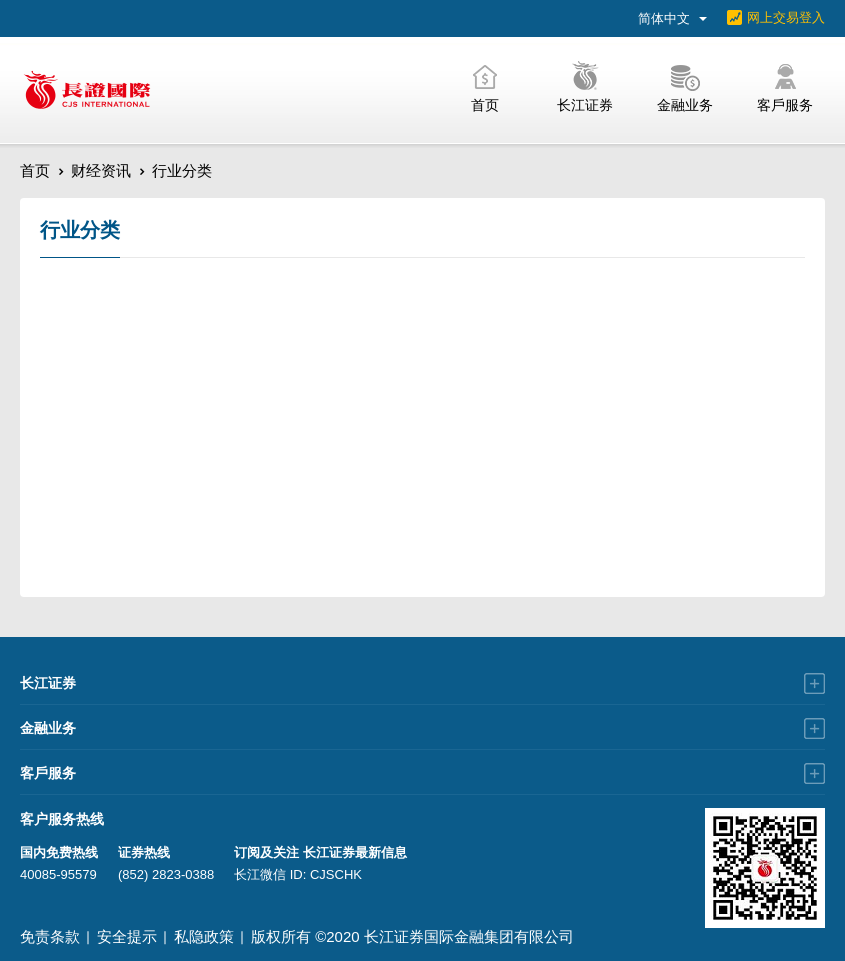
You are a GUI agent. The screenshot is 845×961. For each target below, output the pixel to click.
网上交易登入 (786, 17)
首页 (35, 170)
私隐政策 (204, 936)
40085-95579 (58, 874)
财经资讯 (101, 170)
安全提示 (127, 936)
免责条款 (50, 936)
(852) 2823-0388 (166, 874)
